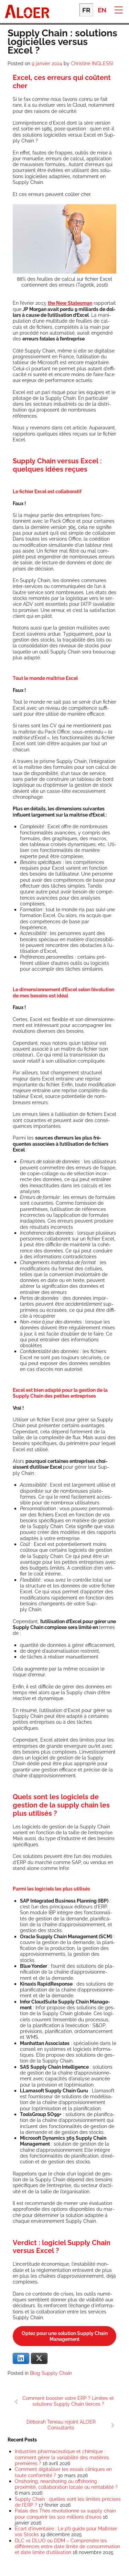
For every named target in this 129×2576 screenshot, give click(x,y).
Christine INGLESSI (92, 63)
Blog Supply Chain (51, 2373)
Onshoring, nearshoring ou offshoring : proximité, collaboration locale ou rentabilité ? (66, 2484)
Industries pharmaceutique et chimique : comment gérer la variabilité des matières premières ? (62, 2457)
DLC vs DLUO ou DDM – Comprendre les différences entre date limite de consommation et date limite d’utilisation (67, 2546)
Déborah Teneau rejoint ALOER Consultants (61, 2424)
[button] (118, 9)
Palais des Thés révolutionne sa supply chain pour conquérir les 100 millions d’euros (65, 2513)
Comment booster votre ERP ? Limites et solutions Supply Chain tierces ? (68, 2401)
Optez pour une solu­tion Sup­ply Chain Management (65, 2336)
